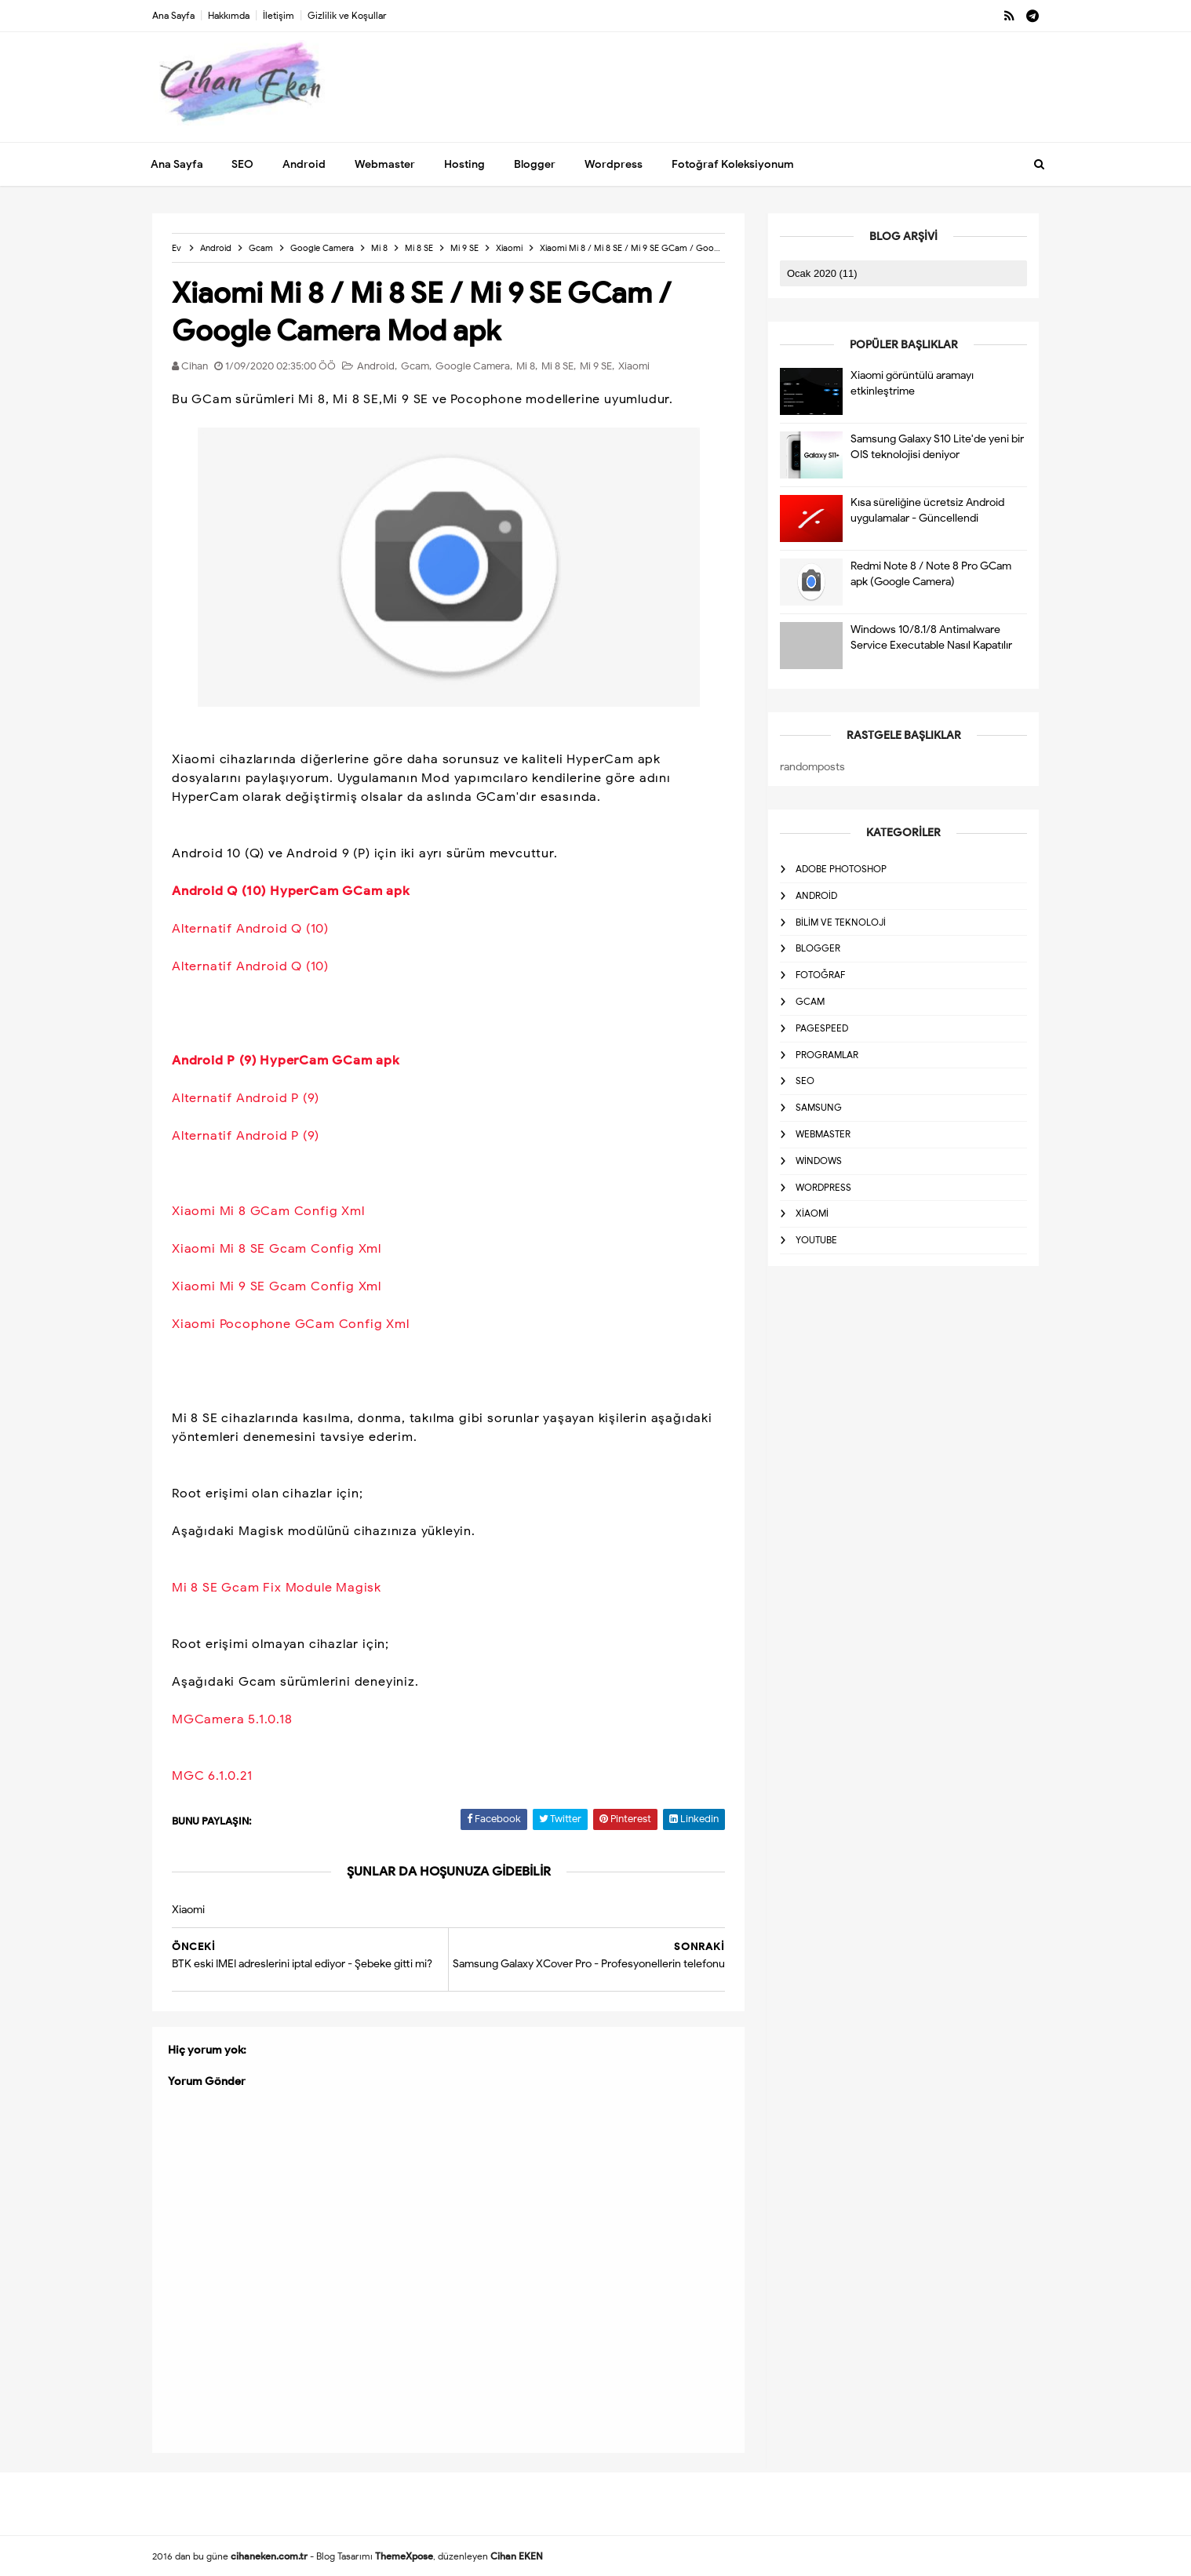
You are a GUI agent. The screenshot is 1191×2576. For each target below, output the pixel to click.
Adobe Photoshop (841, 869)
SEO (242, 164)
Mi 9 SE (596, 366)
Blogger (534, 164)
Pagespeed (822, 1028)
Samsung (819, 1107)
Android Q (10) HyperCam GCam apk (291, 891)
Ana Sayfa (173, 15)
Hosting (464, 164)
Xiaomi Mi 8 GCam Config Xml (268, 1211)
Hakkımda (228, 15)
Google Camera (472, 366)
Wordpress (614, 164)
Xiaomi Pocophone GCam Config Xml (291, 1324)
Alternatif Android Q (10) (250, 929)
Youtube (816, 1240)
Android (304, 164)
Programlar (827, 1055)
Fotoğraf (820, 975)
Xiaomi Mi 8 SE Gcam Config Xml (276, 1249)
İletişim (278, 15)
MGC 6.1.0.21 (212, 1776)
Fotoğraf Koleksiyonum (733, 164)
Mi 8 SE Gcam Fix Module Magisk (276, 1587)
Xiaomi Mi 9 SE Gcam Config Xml (276, 1286)
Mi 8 (525, 366)
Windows (819, 1160)
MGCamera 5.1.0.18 (232, 1719)
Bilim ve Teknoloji (841, 922)
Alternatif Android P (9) (245, 1098)
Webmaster (385, 164)
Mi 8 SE (557, 366)
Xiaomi (634, 366)
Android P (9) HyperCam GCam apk (286, 1060)
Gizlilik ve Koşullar (347, 15)
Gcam (415, 366)
